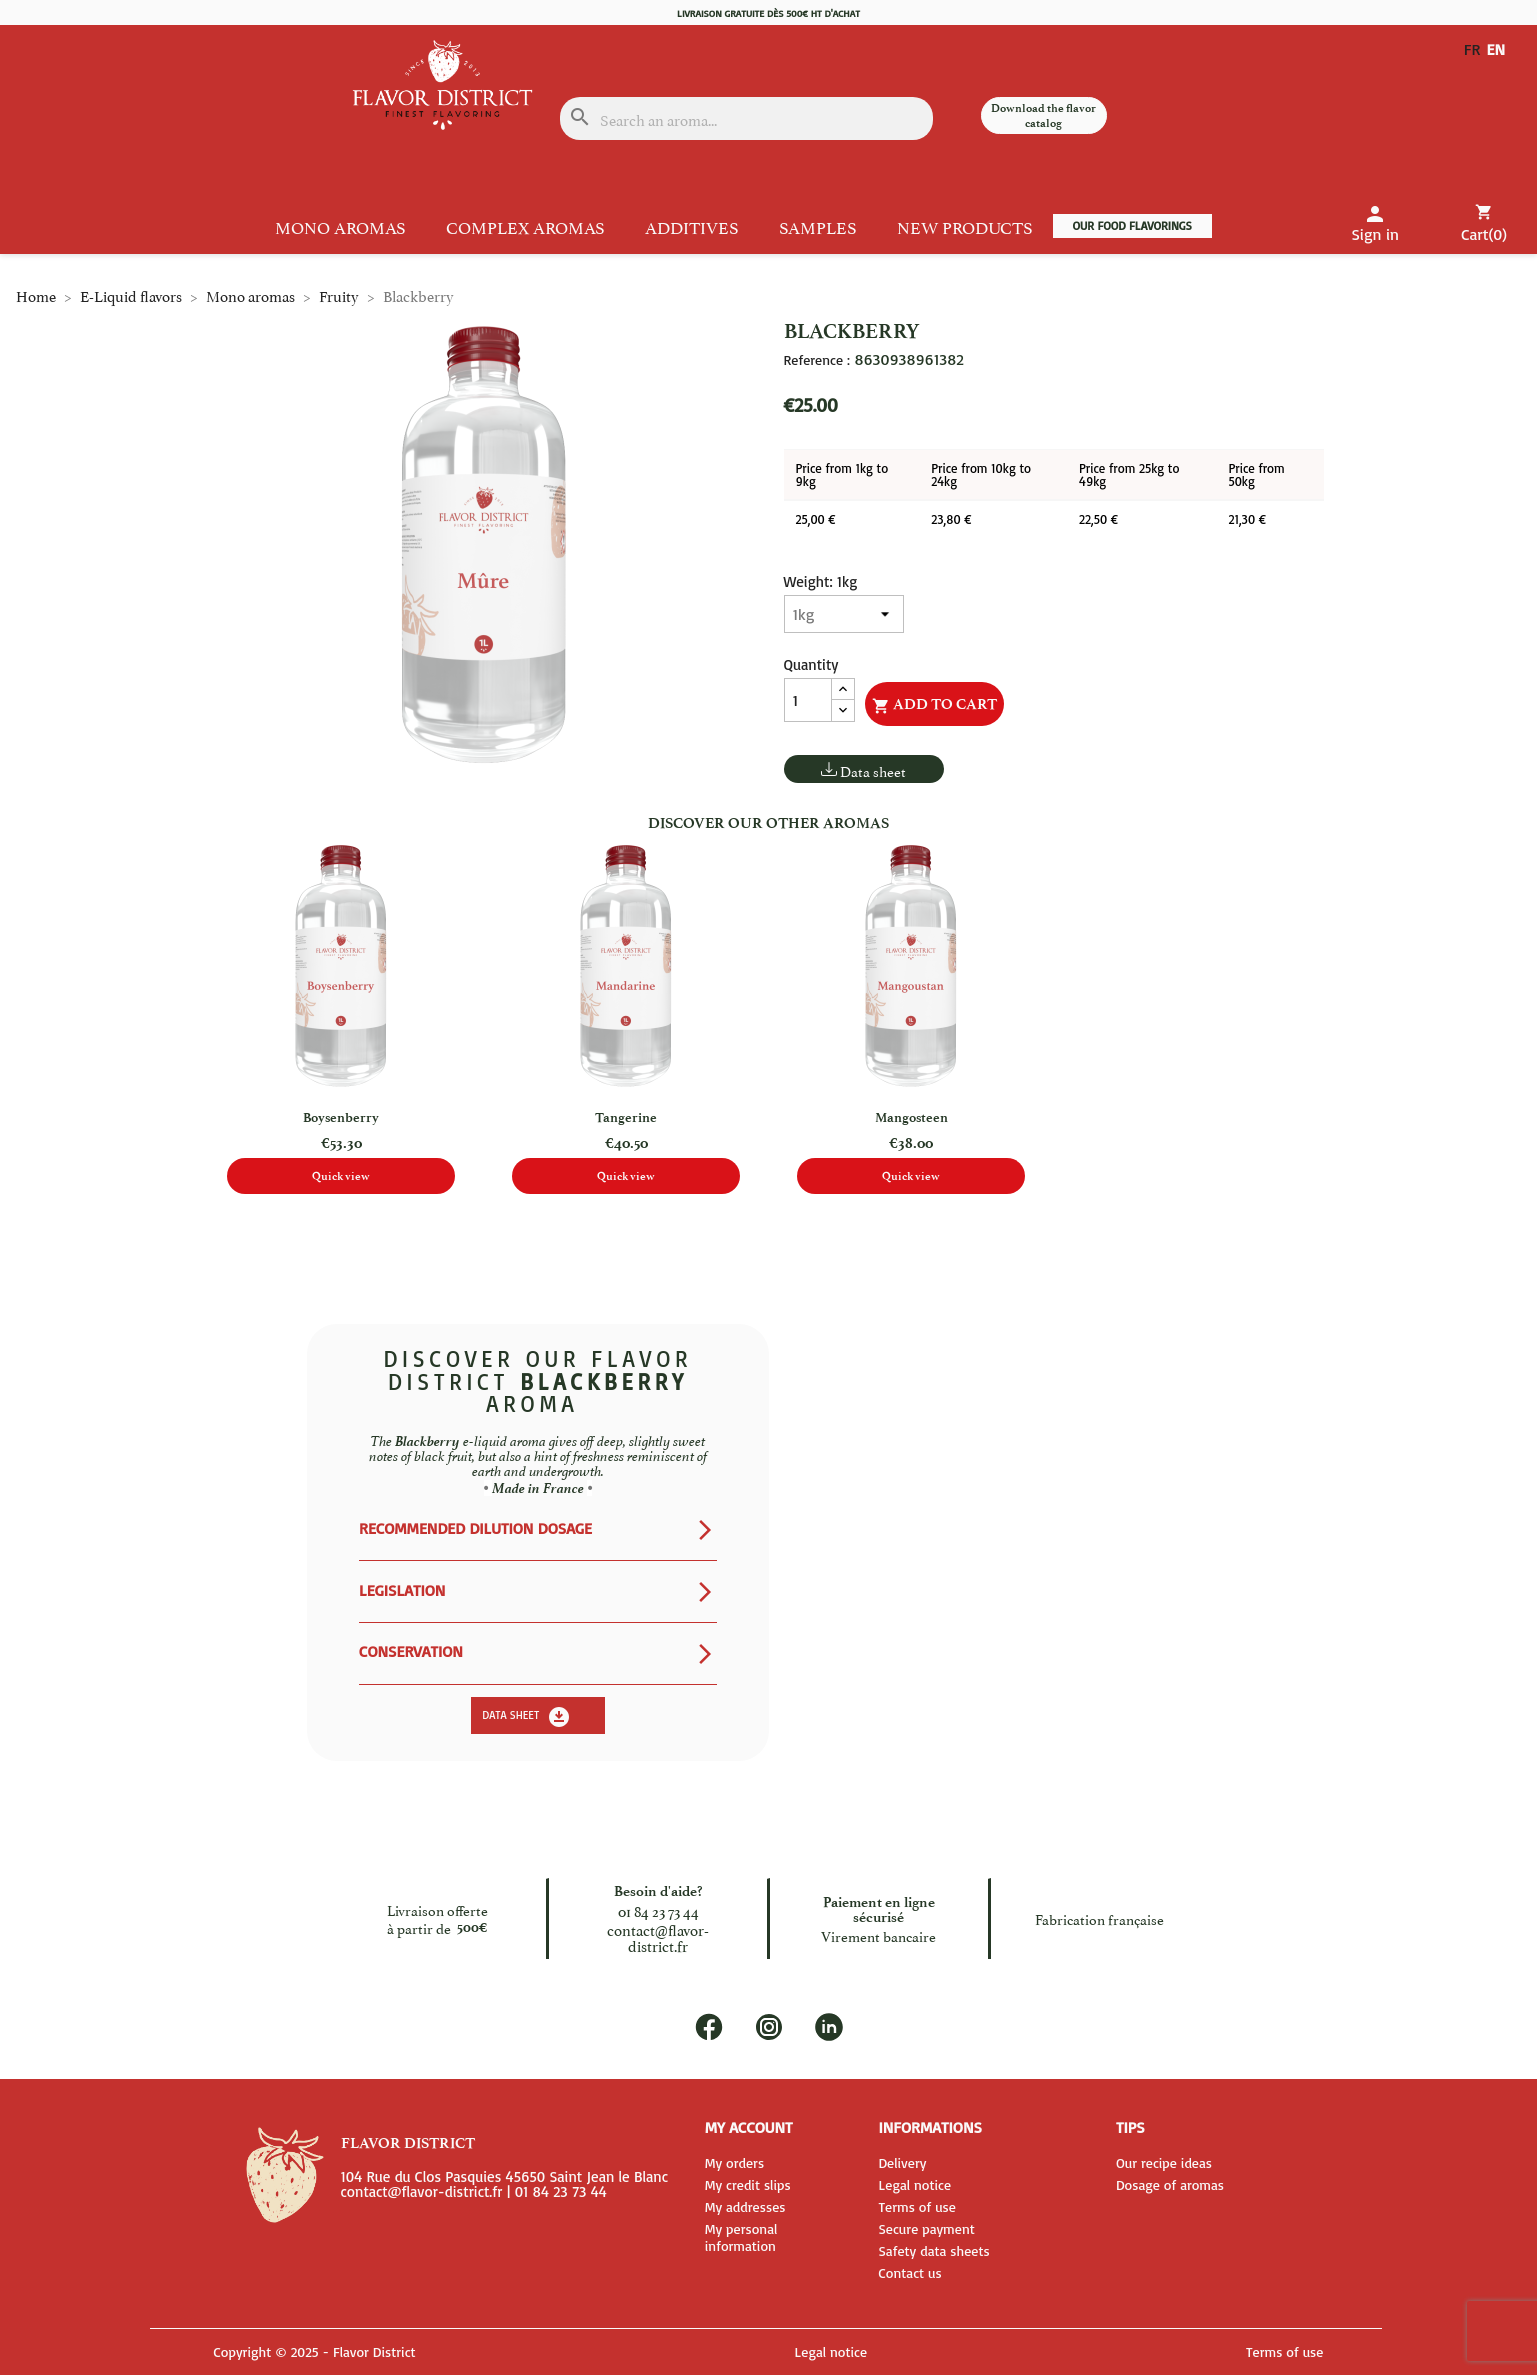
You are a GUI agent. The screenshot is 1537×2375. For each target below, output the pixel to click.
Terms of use (917, 2206)
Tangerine (626, 1117)
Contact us (909, 2272)
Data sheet (873, 770)
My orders (734, 2162)
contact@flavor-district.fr (658, 1937)
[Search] (746, 118)
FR (1472, 49)
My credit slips (748, 2184)
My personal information (741, 2237)
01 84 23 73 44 (658, 1910)
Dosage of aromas (1170, 2184)
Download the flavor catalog (1043, 115)
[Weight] (844, 614)
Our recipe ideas (1164, 2162)
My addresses (745, 2206)
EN (1500, 49)
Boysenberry (341, 1117)
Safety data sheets (933, 2250)
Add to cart (934, 705)
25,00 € (816, 519)
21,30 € (1246, 519)
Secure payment (926, 2228)
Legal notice (914, 2184)
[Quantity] (808, 700)
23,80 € (951, 519)
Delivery (902, 2162)
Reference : (817, 360)
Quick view (341, 1176)
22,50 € (1098, 519)
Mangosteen (911, 1117)
